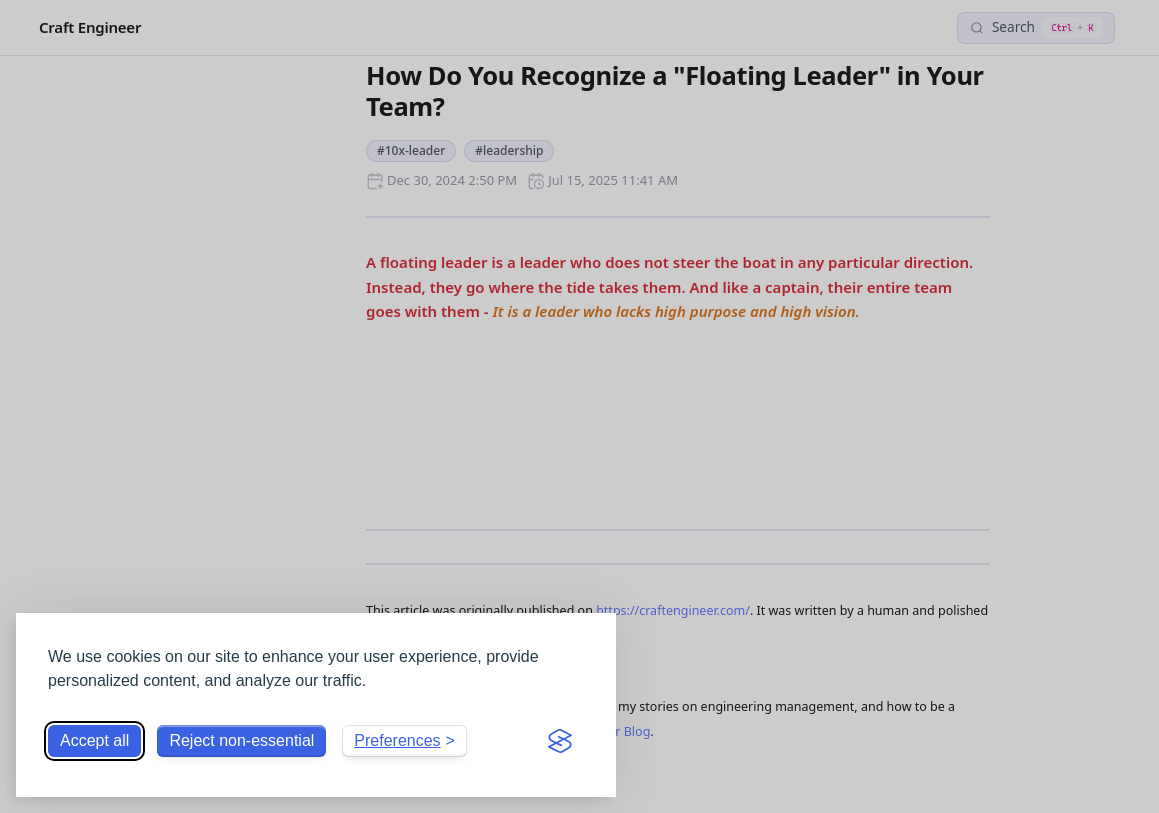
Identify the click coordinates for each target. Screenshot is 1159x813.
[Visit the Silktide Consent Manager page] (560, 741)
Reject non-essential (241, 740)
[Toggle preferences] (404, 741)
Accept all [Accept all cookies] (94, 740)
